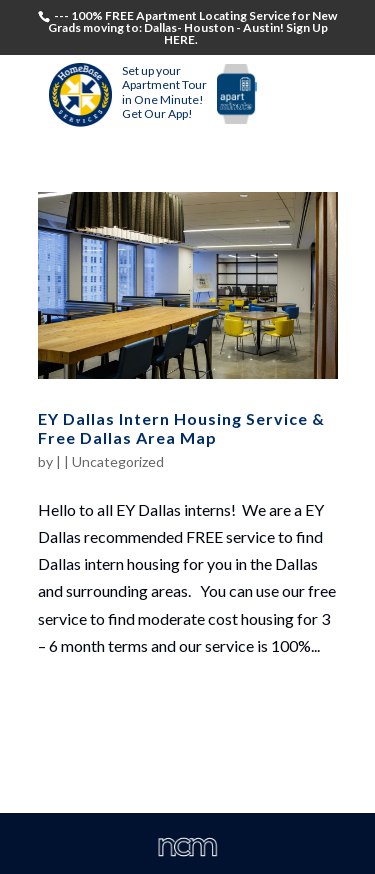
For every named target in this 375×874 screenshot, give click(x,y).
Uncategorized (118, 461)
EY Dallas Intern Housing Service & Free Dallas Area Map (181, 428)
